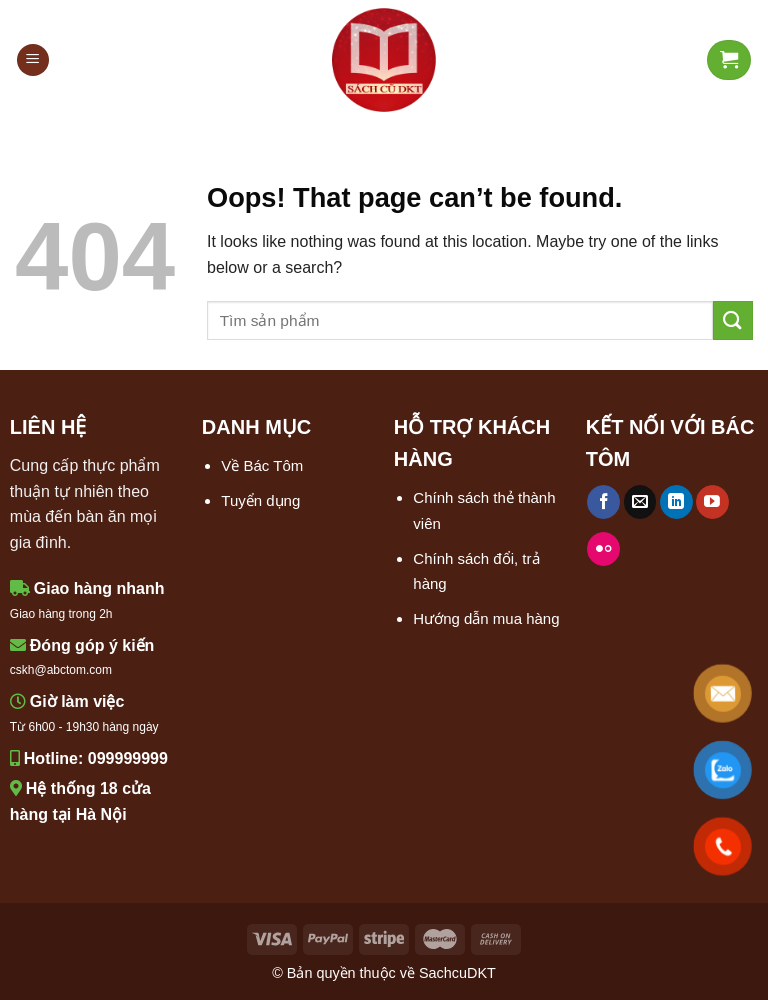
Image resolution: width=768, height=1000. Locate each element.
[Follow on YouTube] (712, 502)
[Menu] (33, 60)
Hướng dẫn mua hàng (486, 618)
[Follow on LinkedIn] (676, 502)
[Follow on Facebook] (603, 502)
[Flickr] (603, 549)
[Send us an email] (640, 502)
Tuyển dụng (260, 500)
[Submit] (733, 320)
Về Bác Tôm (262, 465)
